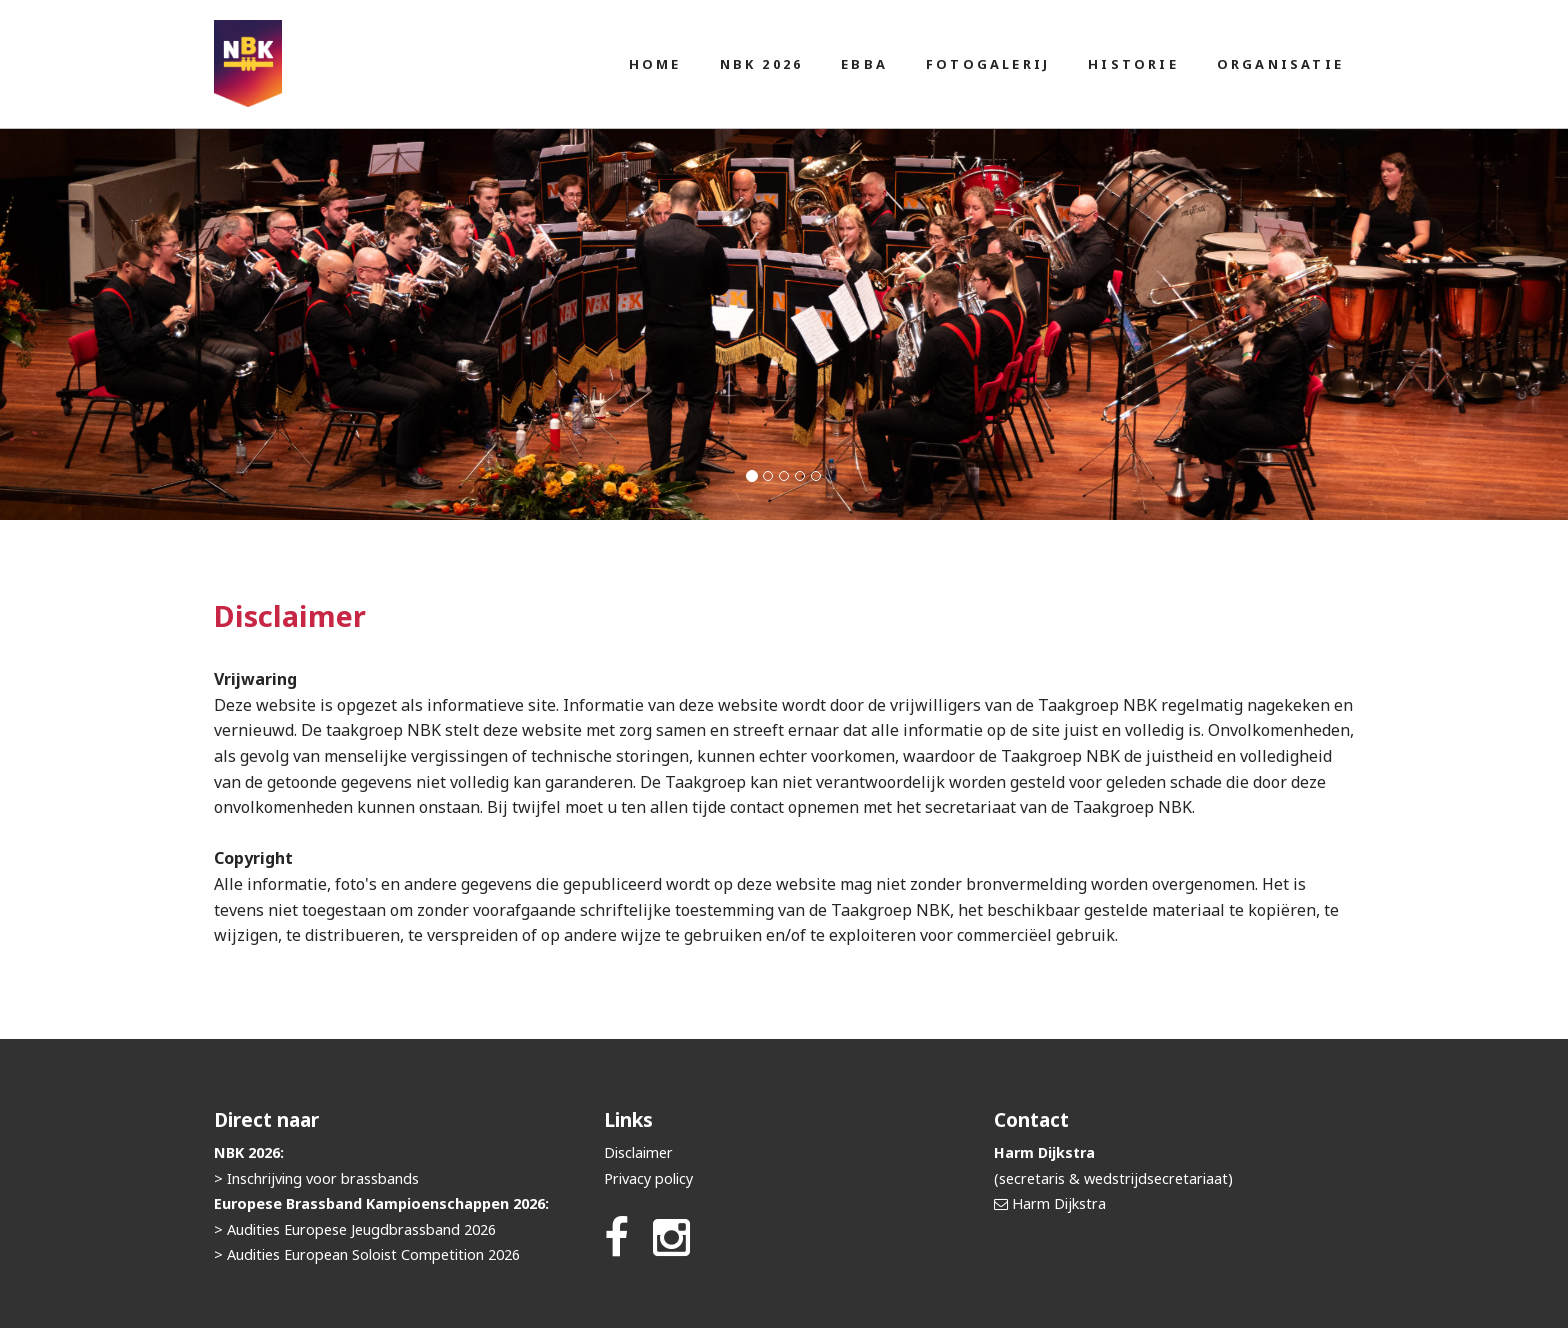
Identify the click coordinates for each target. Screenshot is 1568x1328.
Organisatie (1280, 64)
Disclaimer (638, 1152)
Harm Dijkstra (1059, 1203)
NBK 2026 (762, 64)
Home (655, 64)
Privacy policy (648, 1178)
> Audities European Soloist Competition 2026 (367, 1254)
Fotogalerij (988, 64)
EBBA (864, 64)
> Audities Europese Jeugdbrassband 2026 (355, 1229)
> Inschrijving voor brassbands (316, 1178)
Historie (1133, 64)
